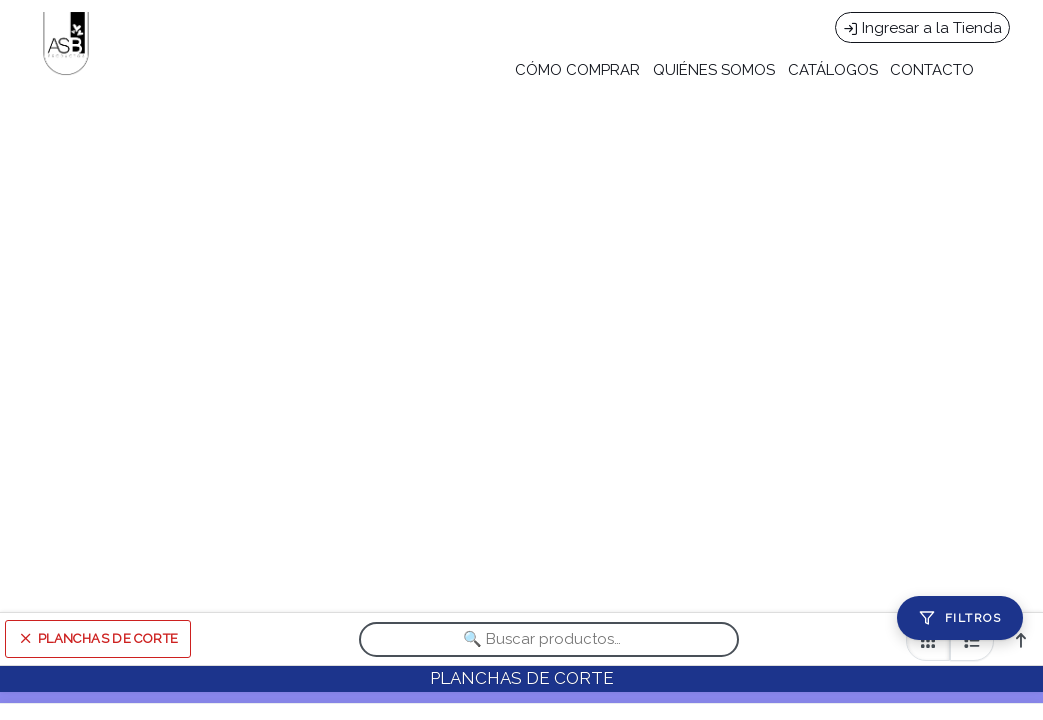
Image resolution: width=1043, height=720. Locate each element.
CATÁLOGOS (833, 70)
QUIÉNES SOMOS (714, 70)
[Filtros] (960, 618)
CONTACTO (932, 70)
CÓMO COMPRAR (577, 70)
